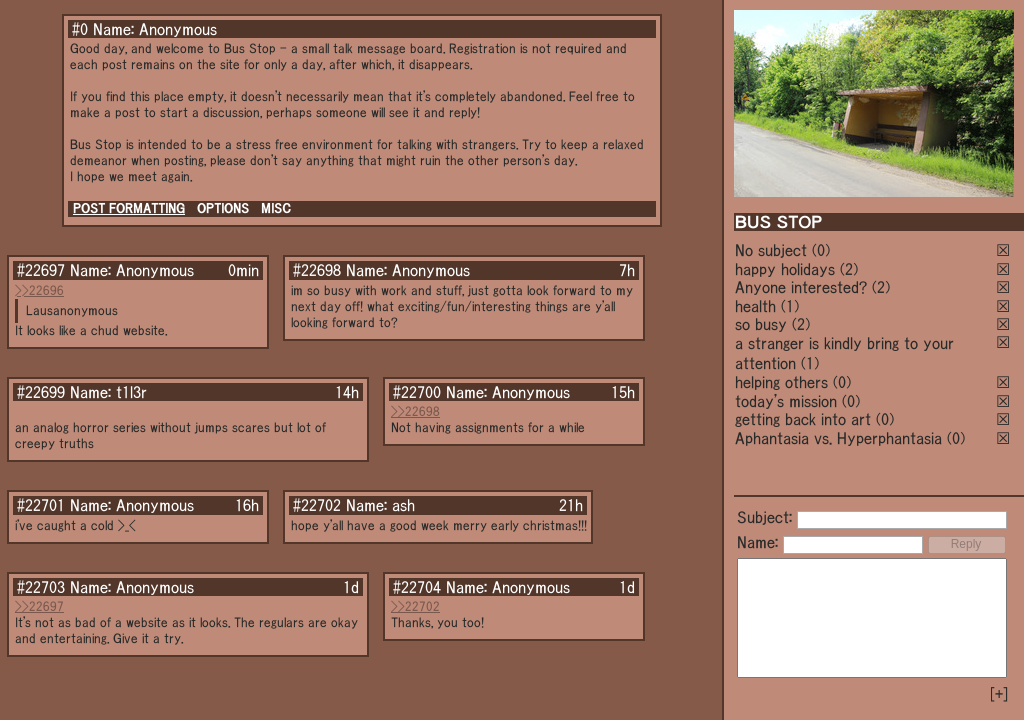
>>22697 (39, 606)
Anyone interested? (801, 287)
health (755, 306)
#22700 (417, 392)
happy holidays (785, 269)
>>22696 (39, 290)
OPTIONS (223, 208)
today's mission (786, 401)
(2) (849, 269)
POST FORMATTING (129, 208)
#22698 (317, 270)
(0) (821, 250)
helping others (781, 382)
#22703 (41, 587)
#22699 (41, 392)
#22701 (41, 505)
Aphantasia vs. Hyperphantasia (838, 438)
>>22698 (415, 411)
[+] (999, 694)
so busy (761, 324)
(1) (790, 306)
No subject (773, 250)
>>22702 (415, 606)
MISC (276, 208)
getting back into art (803, 419)
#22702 (317, 505)
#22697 (41, 270)
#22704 (417, 587)
